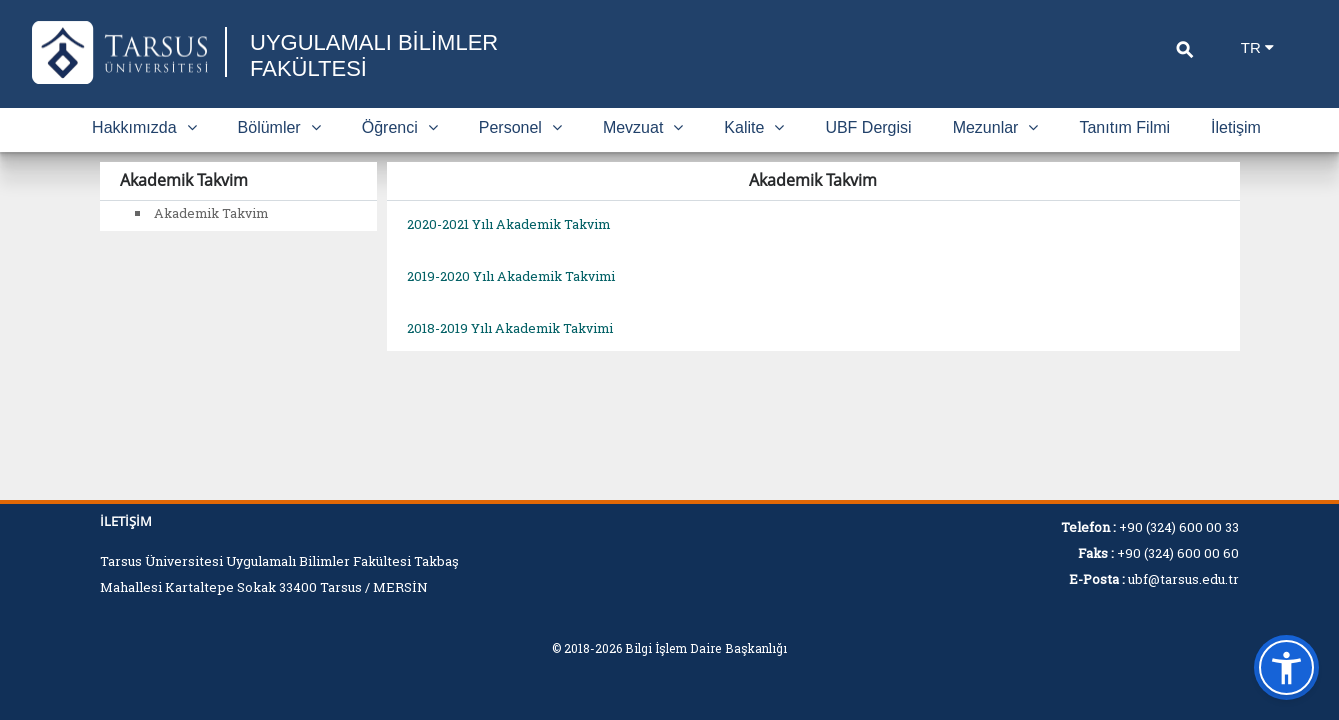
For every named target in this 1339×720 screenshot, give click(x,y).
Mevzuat (643, 127)
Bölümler (279, 127)
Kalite (754, 127)
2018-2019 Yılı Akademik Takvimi (510, 328)
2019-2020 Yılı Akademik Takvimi (511, 276)
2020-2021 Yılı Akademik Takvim (508, 224)
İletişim (1236, 127)
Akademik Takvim (211, 213)
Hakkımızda (144, 127)
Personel (520, 127)
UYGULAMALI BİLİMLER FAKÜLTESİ (374, 55)
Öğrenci (400, 127)
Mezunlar (996, 127)
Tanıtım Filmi (1124, 127)
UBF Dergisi (868, 127)
